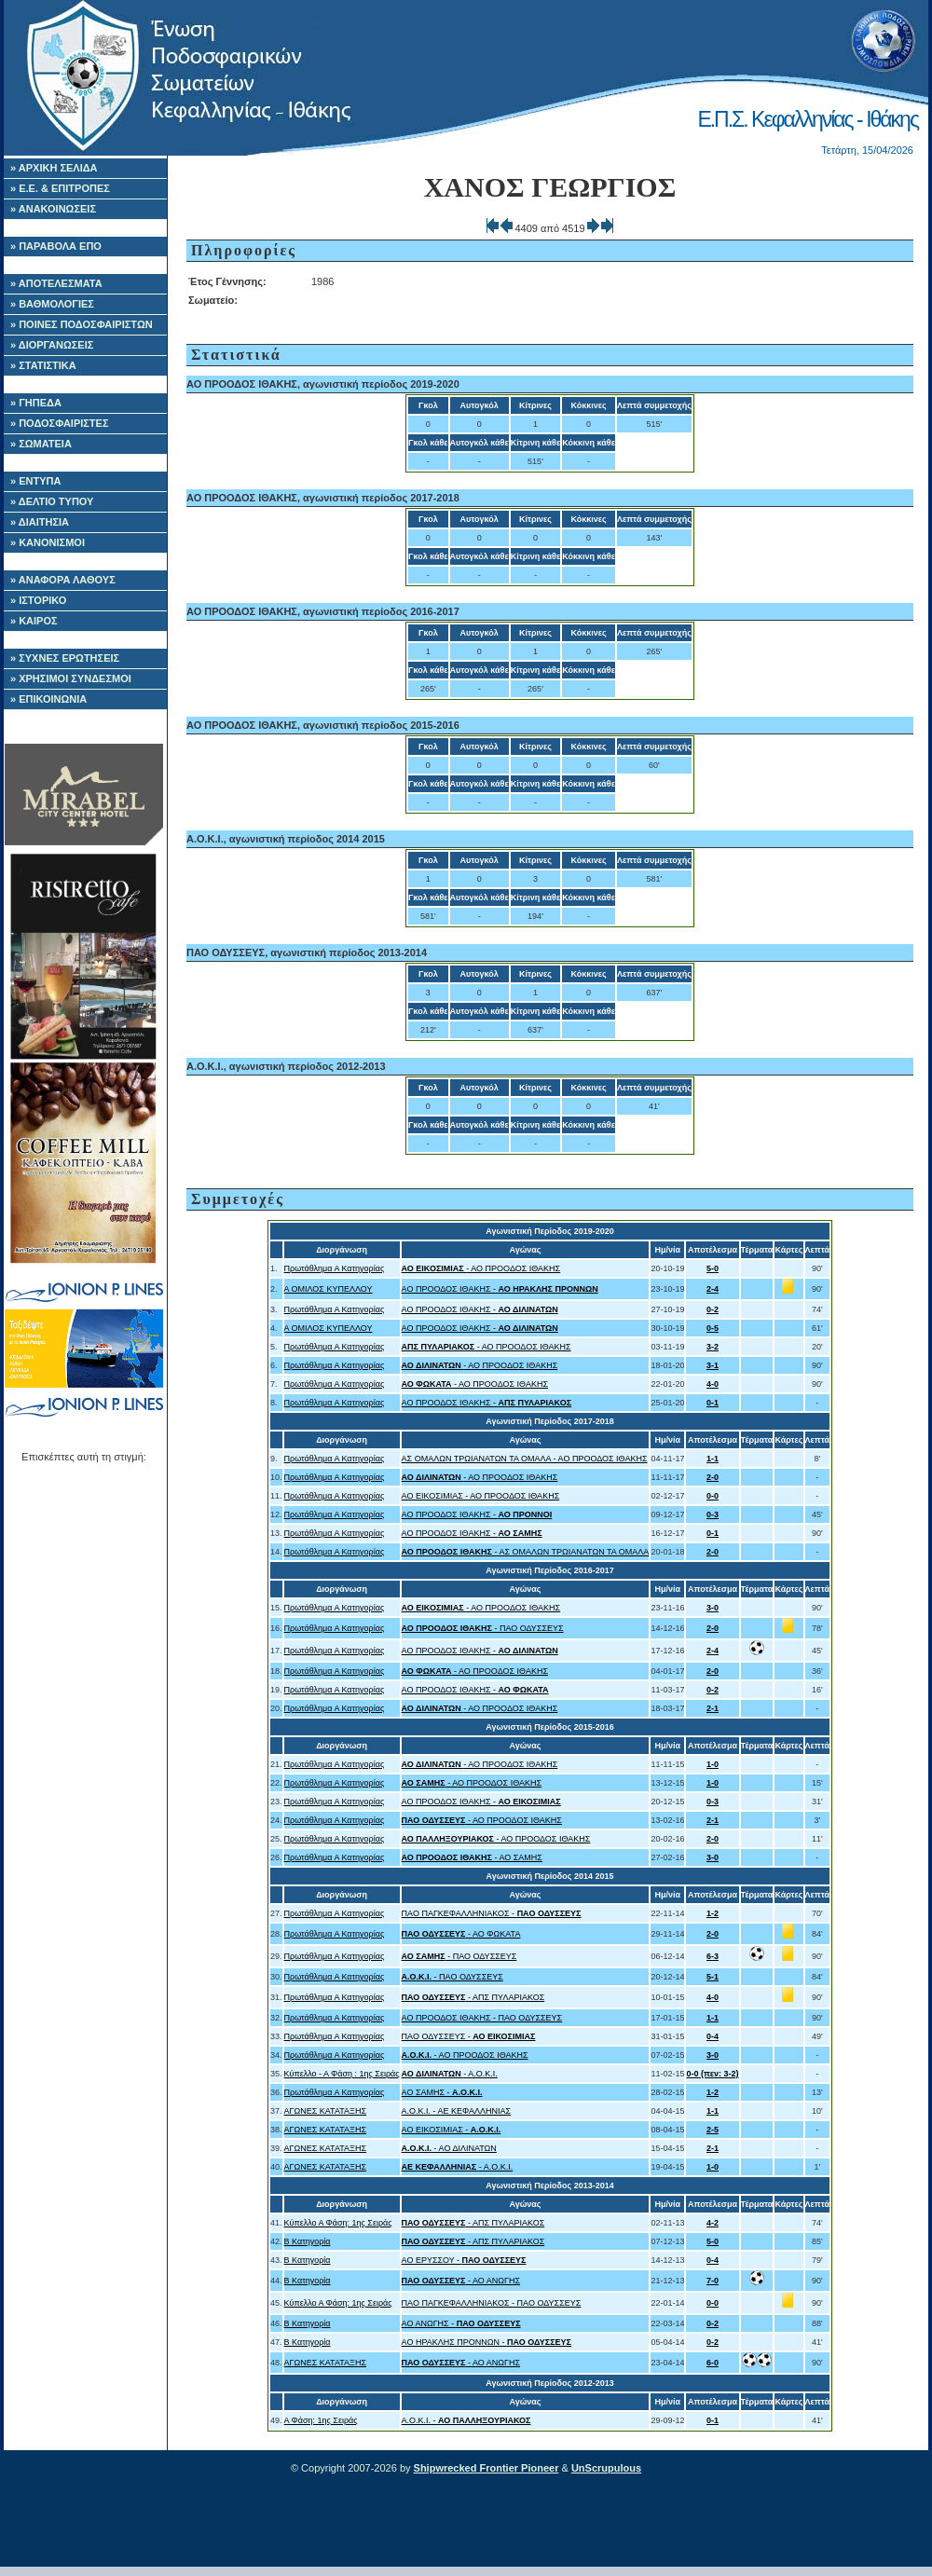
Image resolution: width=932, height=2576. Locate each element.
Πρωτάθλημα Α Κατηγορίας (334, 1268)
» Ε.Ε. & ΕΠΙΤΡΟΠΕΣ (60, 188)
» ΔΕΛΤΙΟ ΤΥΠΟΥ (51, 501)
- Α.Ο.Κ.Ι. (450, 2073)
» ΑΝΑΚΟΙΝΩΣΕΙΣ (53, 208)
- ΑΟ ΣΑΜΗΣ (472, 1857)
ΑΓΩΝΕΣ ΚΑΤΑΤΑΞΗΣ (325, 2111)
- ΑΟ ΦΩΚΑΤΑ (461, 1934)
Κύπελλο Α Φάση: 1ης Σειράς (338, 2222)
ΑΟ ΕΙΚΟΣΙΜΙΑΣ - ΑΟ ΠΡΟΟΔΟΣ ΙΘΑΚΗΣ (481, 1495)
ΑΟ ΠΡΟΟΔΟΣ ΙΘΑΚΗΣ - (500, 1289)
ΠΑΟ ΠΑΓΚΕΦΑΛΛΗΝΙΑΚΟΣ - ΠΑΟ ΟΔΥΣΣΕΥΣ (492, 2303)
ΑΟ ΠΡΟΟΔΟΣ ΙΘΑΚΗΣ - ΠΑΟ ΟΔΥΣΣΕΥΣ (482, 2017)
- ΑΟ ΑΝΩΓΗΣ (461, 2280)
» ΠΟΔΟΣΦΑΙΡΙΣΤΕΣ (59, 423)
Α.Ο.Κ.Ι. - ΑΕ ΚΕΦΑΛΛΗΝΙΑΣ (457, 2111)
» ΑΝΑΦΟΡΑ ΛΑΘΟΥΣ (63, 579)
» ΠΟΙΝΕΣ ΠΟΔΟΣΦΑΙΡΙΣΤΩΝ (81, 324)
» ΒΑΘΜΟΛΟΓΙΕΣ (52, 303)
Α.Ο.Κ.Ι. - (466, 2420)
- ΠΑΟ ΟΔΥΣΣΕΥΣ (483, 1628)
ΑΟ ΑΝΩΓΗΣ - (461, 2323)
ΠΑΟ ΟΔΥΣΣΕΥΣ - (469, 2036)
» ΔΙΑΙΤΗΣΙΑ (39, 522)
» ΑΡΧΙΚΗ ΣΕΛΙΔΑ (54, 167)
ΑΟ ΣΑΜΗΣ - (442, 2092)
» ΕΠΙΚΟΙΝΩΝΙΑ (48, 699)
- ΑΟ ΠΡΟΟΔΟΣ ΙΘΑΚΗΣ (481, 1268)
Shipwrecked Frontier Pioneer (486, 2467)
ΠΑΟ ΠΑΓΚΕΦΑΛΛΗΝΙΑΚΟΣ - (492, 1913)
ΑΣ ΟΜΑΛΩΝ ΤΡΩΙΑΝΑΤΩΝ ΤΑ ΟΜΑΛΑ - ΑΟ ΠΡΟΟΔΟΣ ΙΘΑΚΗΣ (525, 1458)
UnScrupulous (606, 2467)
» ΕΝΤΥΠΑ (35, 480)
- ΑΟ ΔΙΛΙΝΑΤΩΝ (449, 2148)
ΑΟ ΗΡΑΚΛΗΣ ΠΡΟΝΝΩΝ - (486, 2342)
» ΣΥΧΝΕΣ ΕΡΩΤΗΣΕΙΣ (64, 658)
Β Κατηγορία (307, 2241)
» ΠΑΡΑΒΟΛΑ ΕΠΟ (56, 246)
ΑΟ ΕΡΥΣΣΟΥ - (464, 2260)
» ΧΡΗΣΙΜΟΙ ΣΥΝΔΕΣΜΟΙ (70, 678)
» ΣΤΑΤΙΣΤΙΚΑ (43, 365)
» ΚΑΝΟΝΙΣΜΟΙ (47, 542)
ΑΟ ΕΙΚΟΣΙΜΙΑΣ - (451, 2129)
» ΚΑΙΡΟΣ (34, 620)
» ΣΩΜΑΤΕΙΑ (41, 443)
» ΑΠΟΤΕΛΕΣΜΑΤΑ (56, 283)
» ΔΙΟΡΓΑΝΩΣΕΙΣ (51, 344)
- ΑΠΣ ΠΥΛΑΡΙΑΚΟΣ (473, 1997)
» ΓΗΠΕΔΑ (36, 402)
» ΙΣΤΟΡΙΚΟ (38, 600)
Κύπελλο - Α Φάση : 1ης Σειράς (342, 2073)
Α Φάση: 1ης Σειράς (321, 2420)
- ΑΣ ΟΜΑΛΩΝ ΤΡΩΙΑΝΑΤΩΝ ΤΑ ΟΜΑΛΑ (526, 1551)
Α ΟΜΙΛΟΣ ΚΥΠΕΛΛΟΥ (328, 1289)
